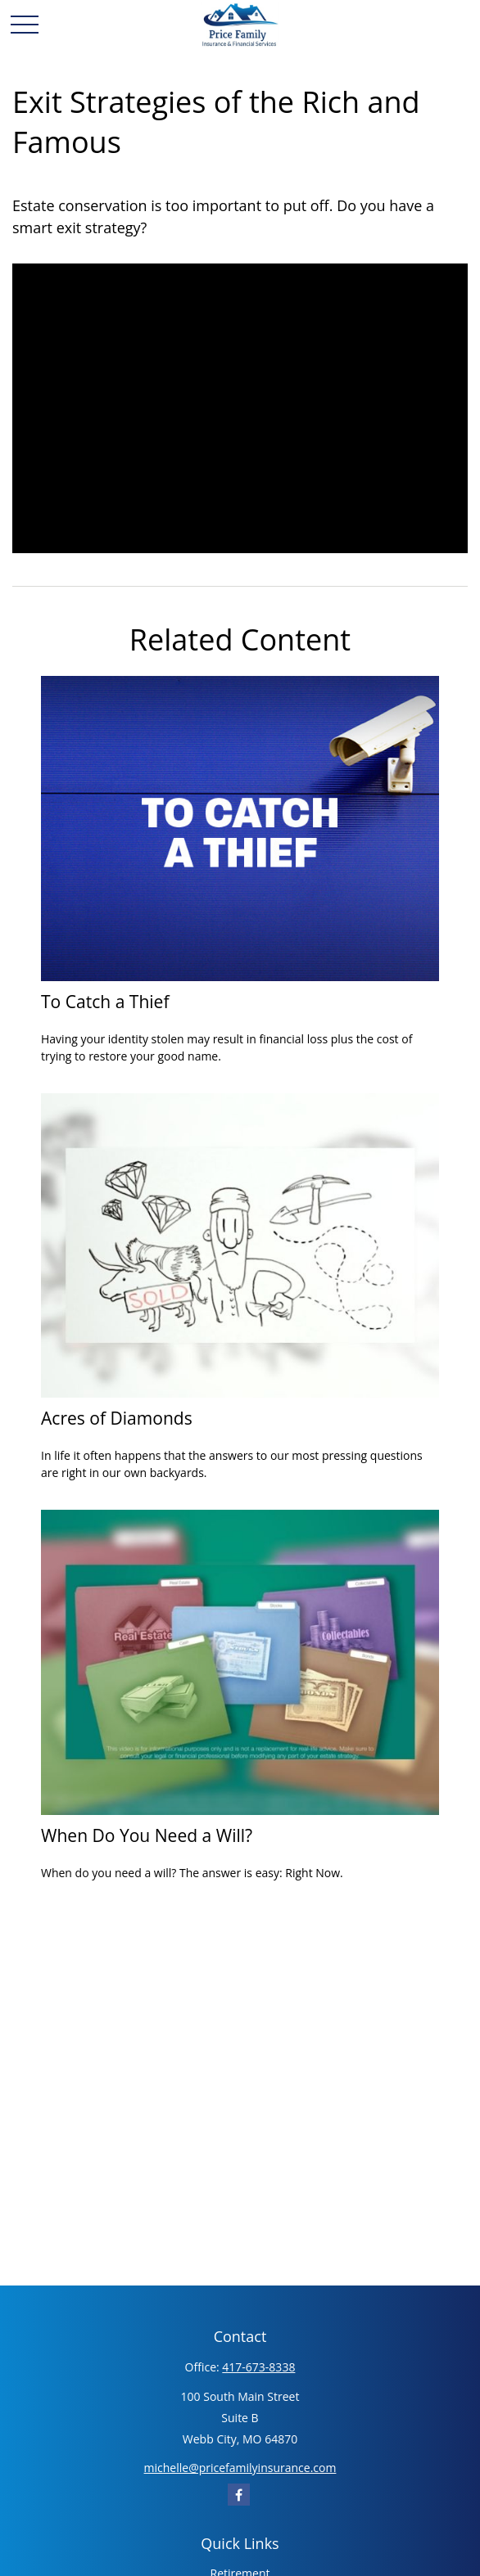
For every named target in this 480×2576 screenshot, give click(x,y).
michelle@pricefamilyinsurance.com (240, 2467)
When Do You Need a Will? (146, 1835)
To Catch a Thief (105, 1001)
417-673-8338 (258, 2367)
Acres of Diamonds (116, 1418)
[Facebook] (239, 2495)
